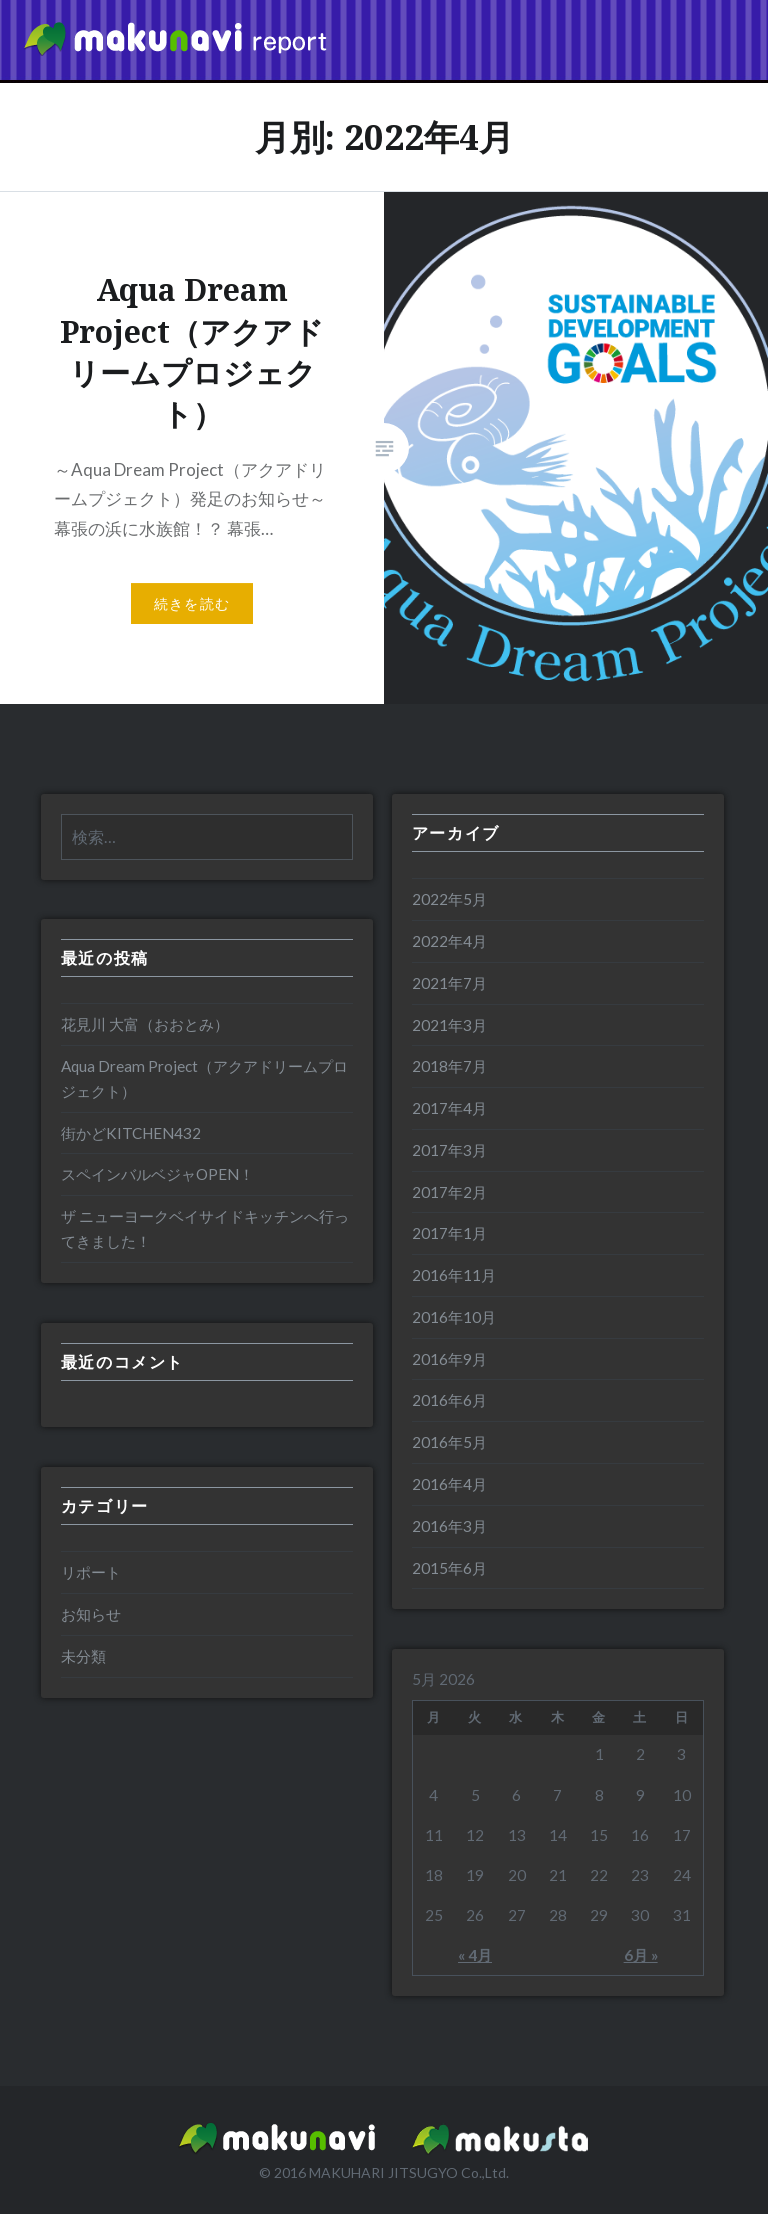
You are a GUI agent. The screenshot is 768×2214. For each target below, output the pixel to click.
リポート (91, 1572)
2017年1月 (449, 1233)
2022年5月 (449, 899)
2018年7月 (449, 1066)
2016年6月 (449, 1400)
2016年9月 (449, 1359)
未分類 (83, 1656)
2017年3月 (449, 1150)
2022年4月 (449, 941)
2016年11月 (454, 1275)
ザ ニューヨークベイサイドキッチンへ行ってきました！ (205, 1228)
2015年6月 (449, 1568)
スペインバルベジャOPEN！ (157, 1174)
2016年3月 (449, 1526)
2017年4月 (449, 1108)
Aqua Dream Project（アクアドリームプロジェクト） (204, 1078)
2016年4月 (449, 1484)
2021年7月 (449, 983)
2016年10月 (454, 1317)
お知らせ (91, 1614)
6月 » (641, 1955)
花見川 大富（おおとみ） (145, 1024)
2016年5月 (449, 1442)
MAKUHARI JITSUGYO (383, 2172)
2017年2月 (449, 1192)
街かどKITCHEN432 (131, 1133)
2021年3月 (449, 1025)
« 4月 (475, 1955)
